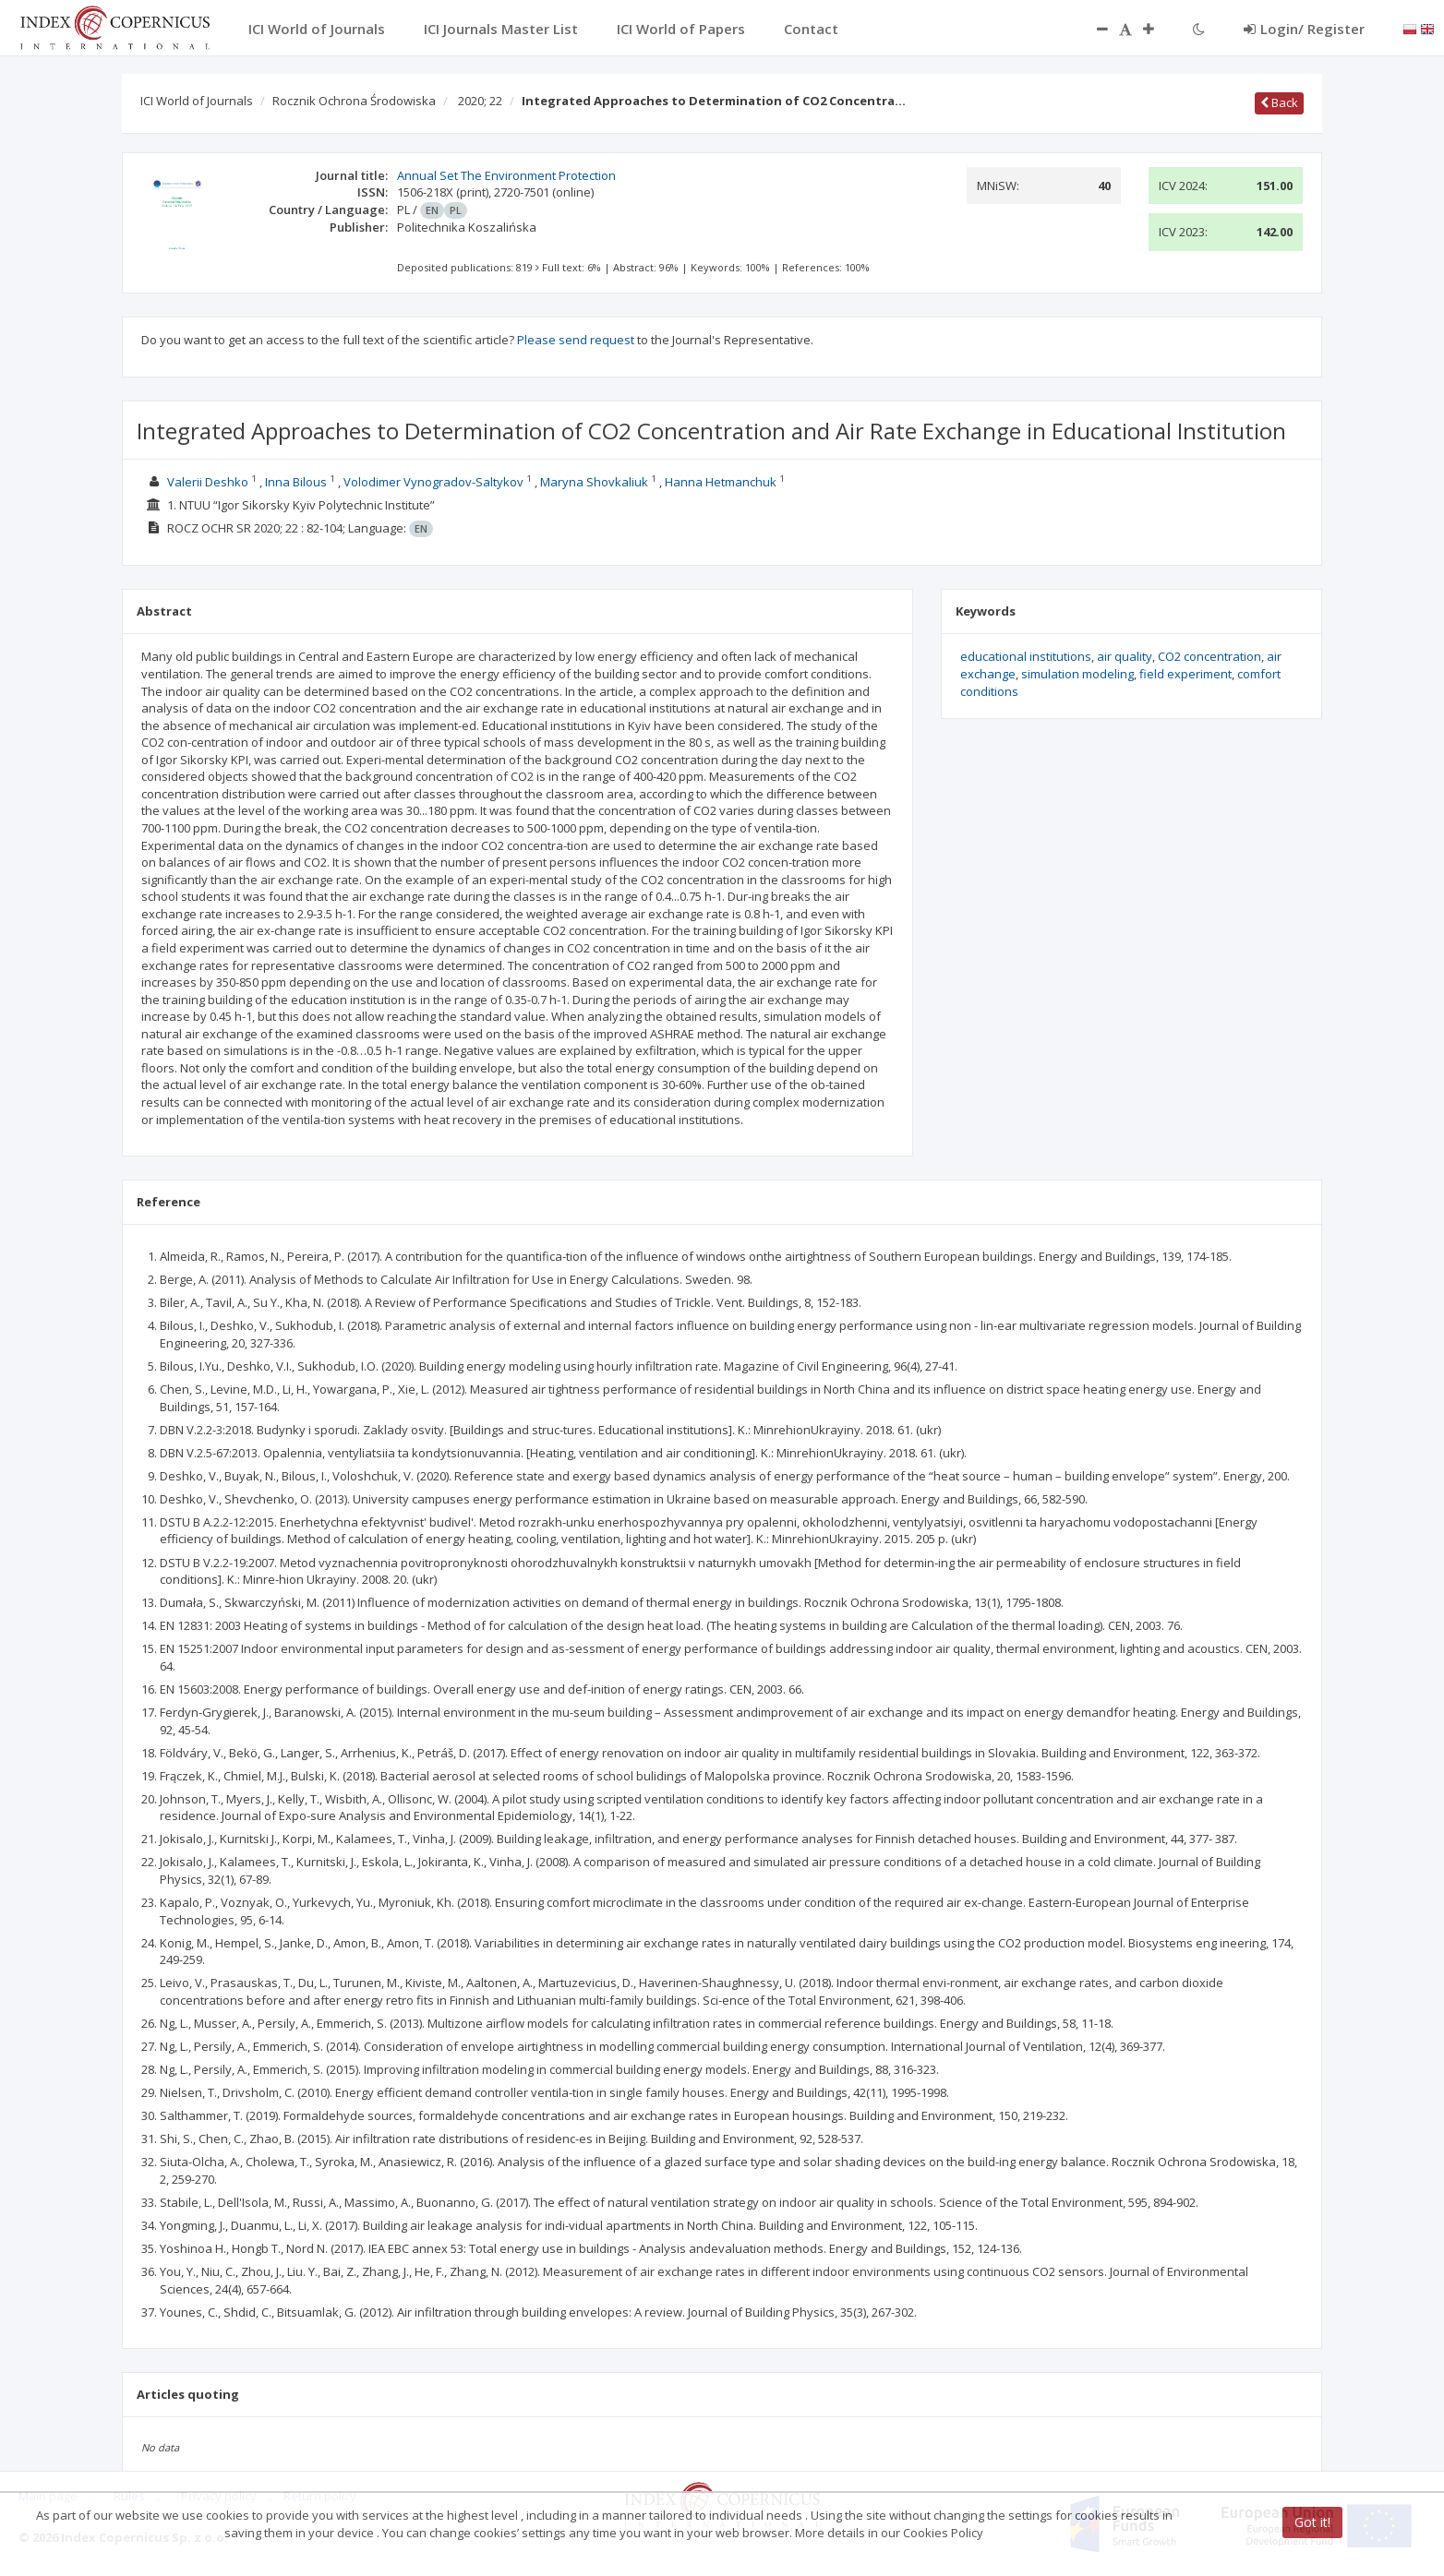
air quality (1124, 656)
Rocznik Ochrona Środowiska (354, 100)
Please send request (575, 339)
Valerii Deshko (207, 481)
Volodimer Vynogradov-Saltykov (433, 481)
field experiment (1185, 673)
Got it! (1312, 2522)
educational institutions (1025, 656)
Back (1279, 102)
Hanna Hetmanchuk (720, 481)
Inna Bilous (296, 481)
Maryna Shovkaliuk (594, 481)
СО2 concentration (1209, 656)
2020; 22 (480, 100)
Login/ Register (1304, 28)
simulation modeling (1077, 673)
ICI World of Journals (196, 100)
